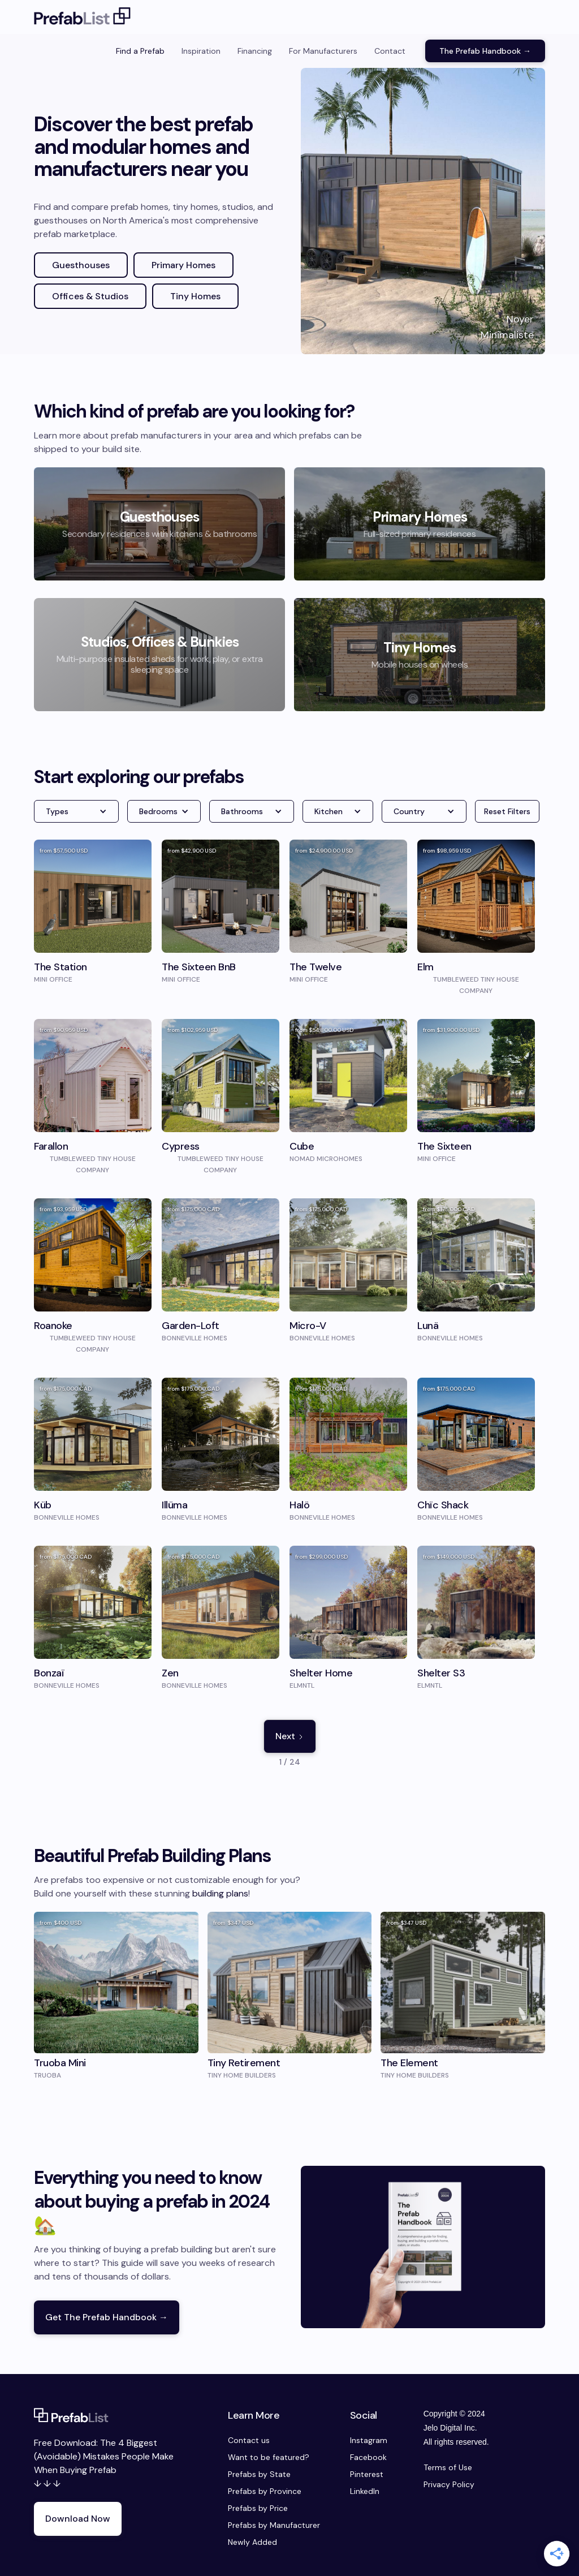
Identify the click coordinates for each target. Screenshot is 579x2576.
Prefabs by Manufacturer (274, 2525)
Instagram (368, 2440)
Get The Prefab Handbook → (106, 2317)
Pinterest (366, 2474)
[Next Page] (289, 1736)
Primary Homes (183, 265)
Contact (389, 51)
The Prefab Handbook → (485, 51)
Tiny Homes (195, 296)
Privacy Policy (449, 2484)
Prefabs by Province (264, 2491)
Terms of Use (448, 2467)
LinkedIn (364, 2491)
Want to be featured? (268, 2457)
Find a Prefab (140, 51)
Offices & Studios (90, 296)
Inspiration (201, 51)
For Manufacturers (323, 51)
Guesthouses (81, 265)
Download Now (77, 2519)
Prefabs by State (259, 2474)
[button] (76, 811)
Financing (254, 51)
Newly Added (252, 2542)
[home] (82, 17)
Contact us (249, 2440)
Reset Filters (507, 811)
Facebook (368, 2457)
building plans (220, 1893)
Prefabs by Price (258, 2508)
